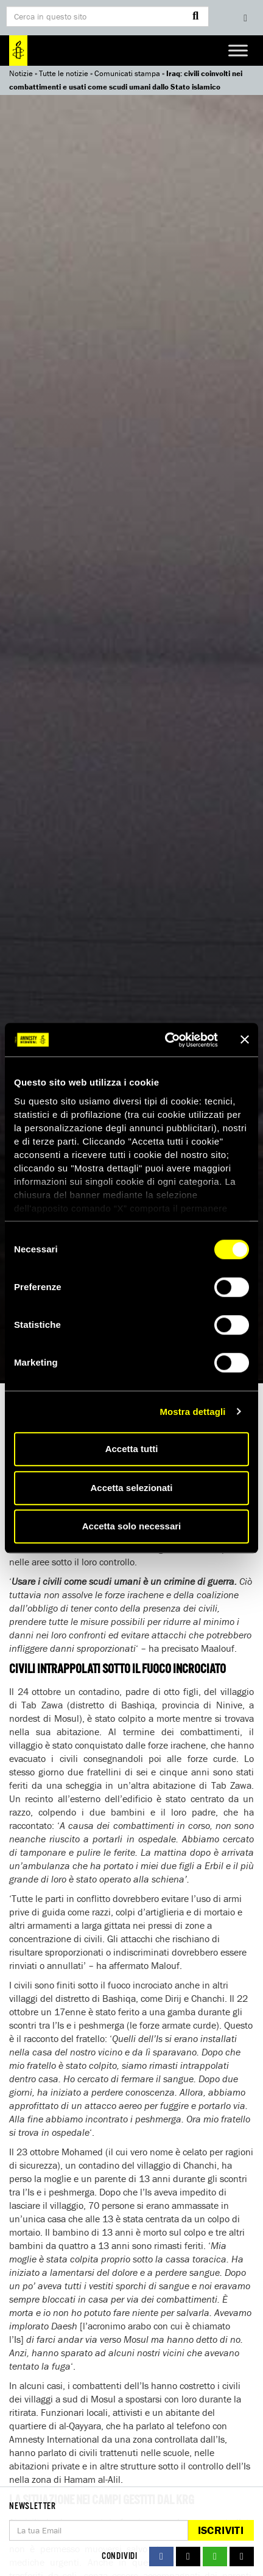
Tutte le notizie (63, 73)
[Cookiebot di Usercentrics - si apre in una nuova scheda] (166, 1040)
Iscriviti (221, 2530)
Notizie (21, 73)
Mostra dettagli (192, 1411)
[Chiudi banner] (244, 1040)
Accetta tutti (131, 1449)
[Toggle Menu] (238, 50)
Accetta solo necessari (131, 1526)
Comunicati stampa (127, 73)
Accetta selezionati (131, 1488)
